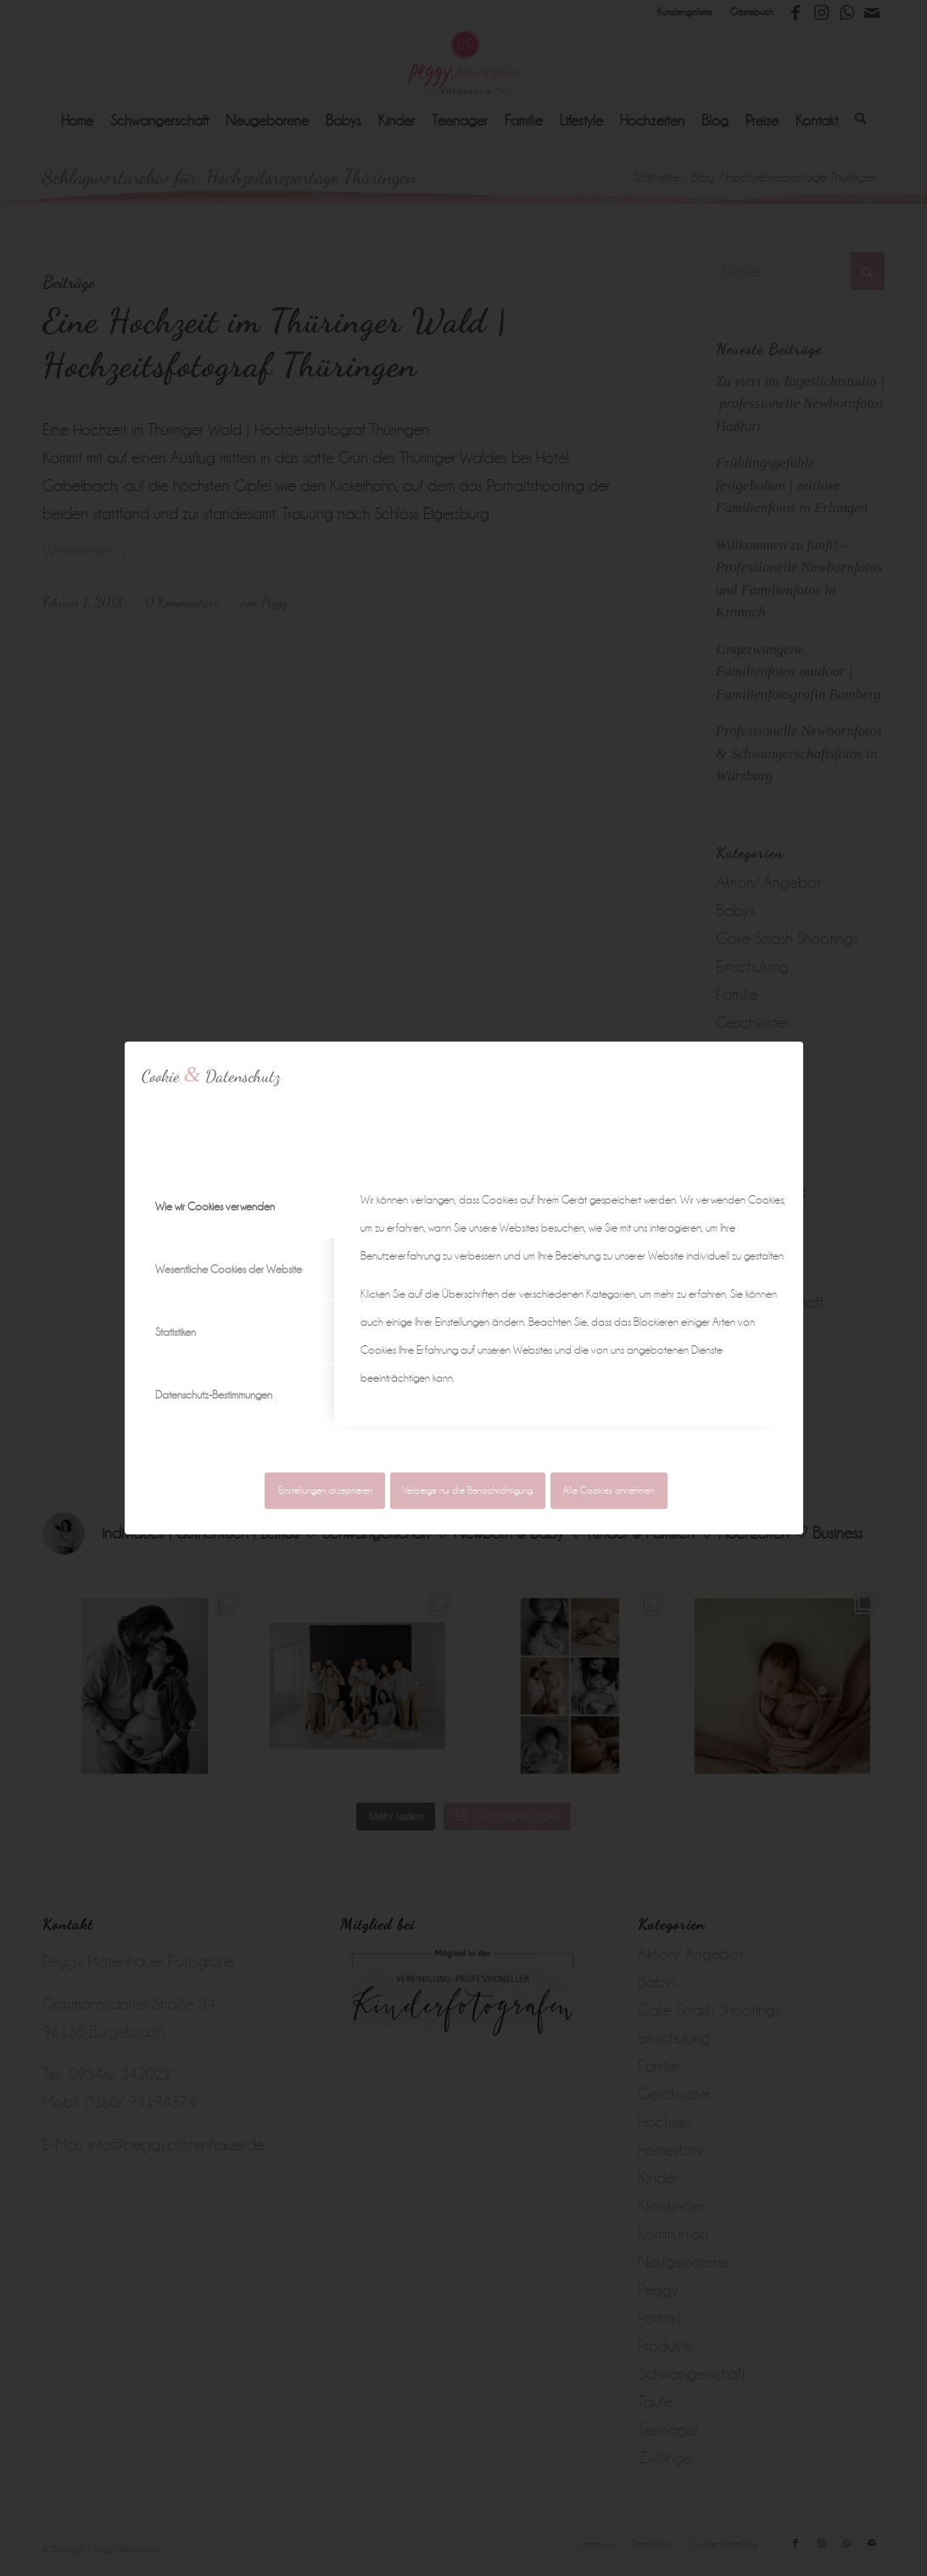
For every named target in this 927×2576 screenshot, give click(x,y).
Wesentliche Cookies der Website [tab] (228, 1269)
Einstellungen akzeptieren (325, 1490)
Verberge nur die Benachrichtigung (468, 1490)
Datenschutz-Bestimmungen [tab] (213, 1395)
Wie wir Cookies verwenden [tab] (215, 1206)
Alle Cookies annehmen (608, 1490)
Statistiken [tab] (175, 1332)
